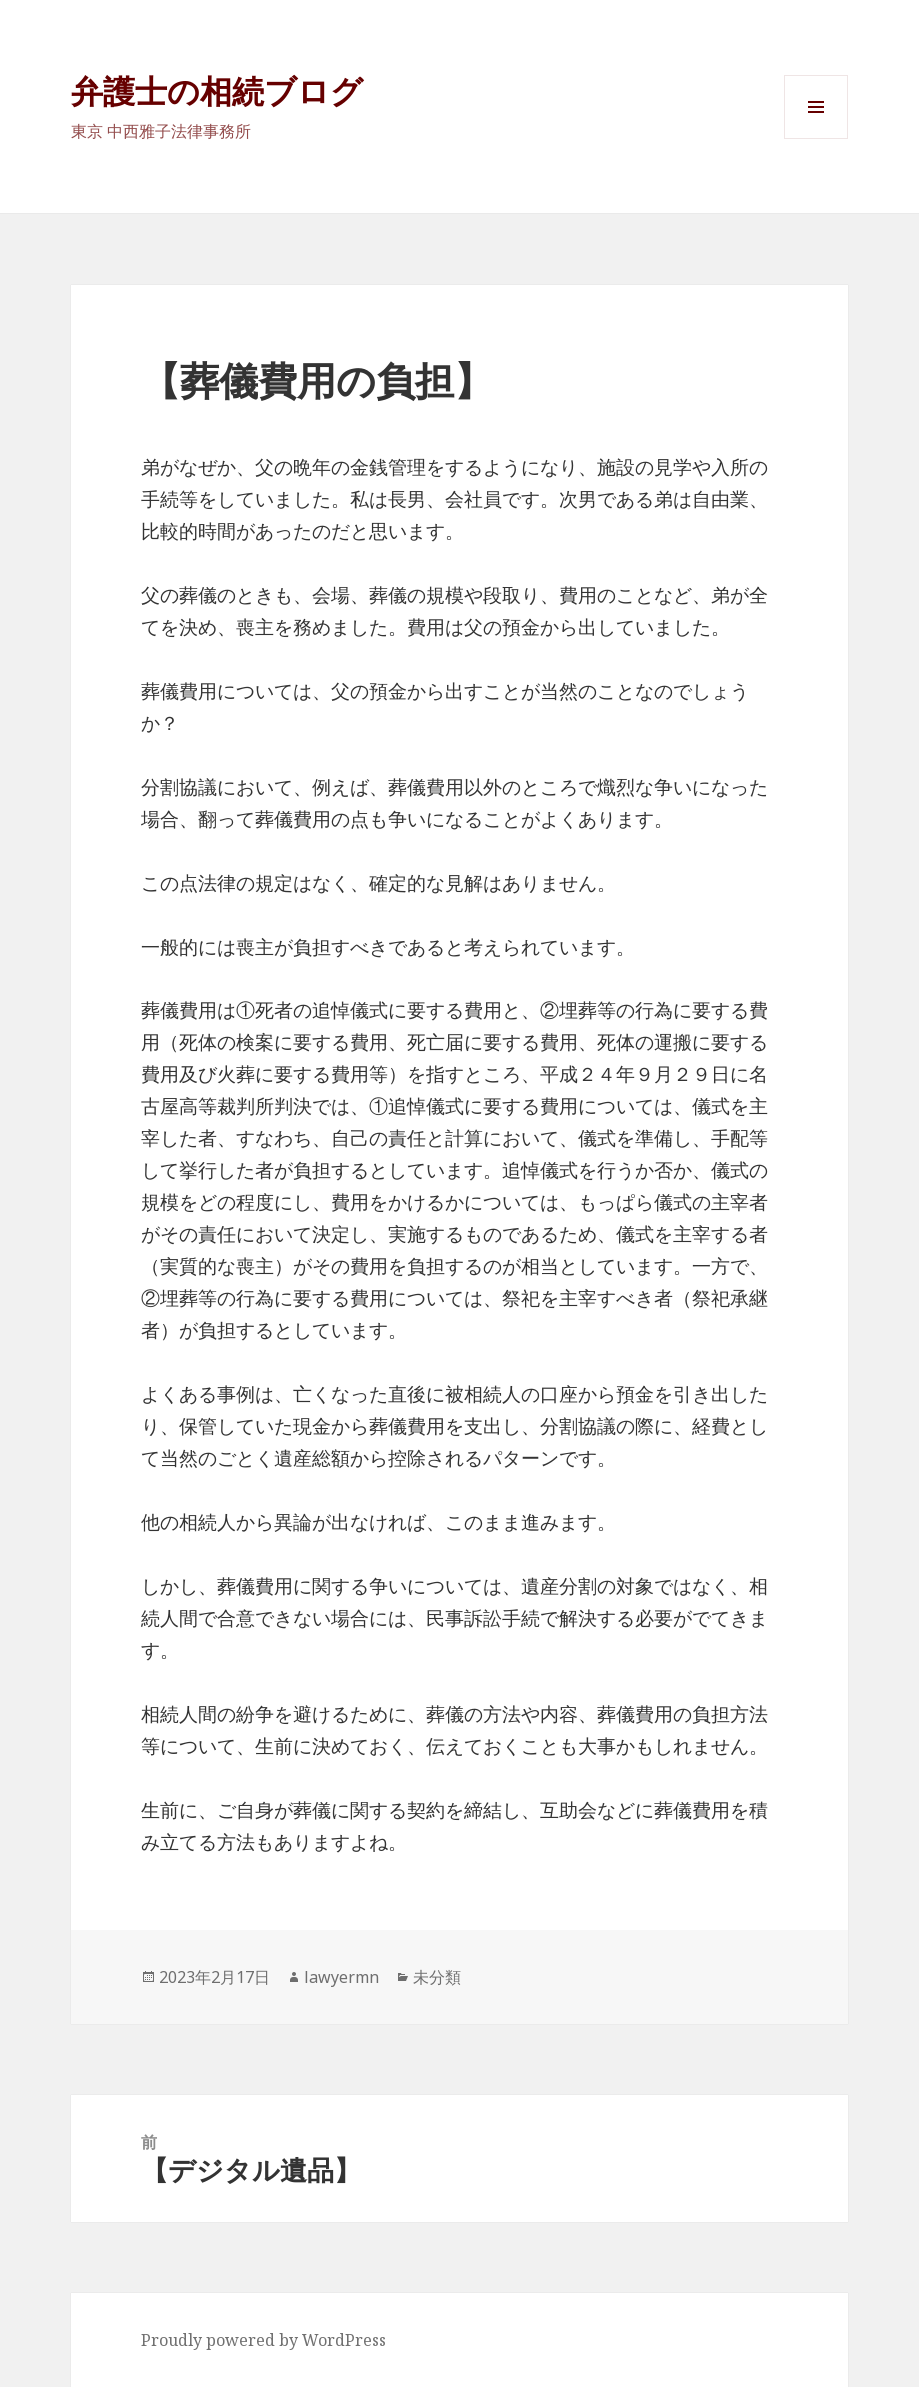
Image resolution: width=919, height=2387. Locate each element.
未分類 (437, 1977)
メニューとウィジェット (816, 138)
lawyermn (341, 1977)
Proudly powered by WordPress (263, 2340)
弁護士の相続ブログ (217, 90)
